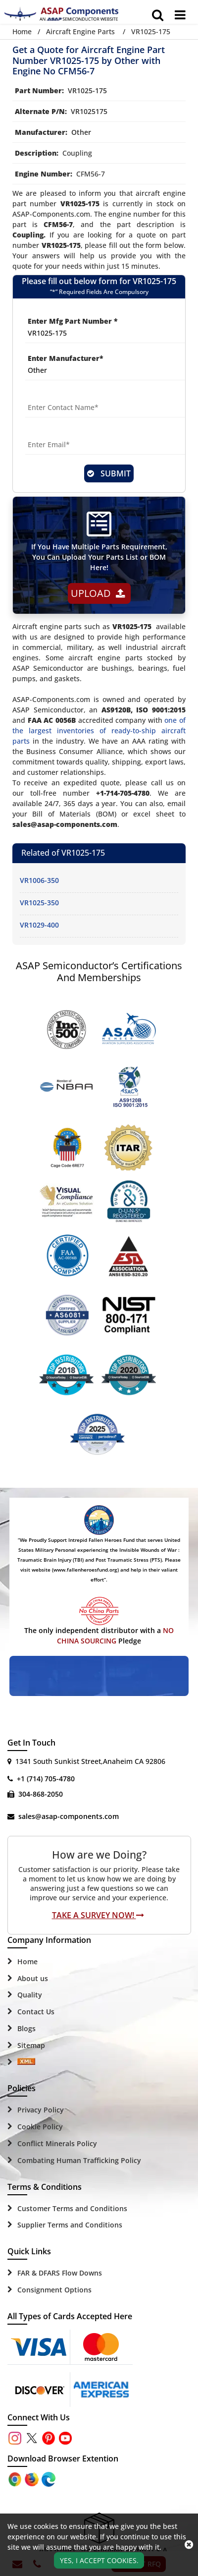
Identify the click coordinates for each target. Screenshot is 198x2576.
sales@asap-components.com (68, 1816)
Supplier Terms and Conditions (69, 2224)
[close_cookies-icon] (189, 2544)
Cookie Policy (40, 2126)
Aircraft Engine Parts (80, 31)
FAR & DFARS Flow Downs (59, 2273)
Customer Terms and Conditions (72, 2208)
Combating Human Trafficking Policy (79, 2160)
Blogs (26, 2028)
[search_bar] (158, 14)
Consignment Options (54, 2289)
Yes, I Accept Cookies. (99, 2560)
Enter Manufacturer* (65, 358)
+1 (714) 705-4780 (46, 1778)
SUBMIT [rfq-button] (109, 473)
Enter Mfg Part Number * (73, 321)
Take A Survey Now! (98, 1915)
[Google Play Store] (32, 2478)
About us (32, 1978)
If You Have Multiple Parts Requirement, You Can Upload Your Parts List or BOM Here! (99, 557)
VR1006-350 (39, 880)
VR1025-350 (39, 902)
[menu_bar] (180, 14)
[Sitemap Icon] (26, 2062)
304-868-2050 (40, 1794)
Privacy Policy (40, 2109)
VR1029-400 (39, 925)
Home (22, 31)
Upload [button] (98, 593)
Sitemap (31, 2045)
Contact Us (35, 2011)
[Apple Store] (15, 2478)
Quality (29, 1994)
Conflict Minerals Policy (57, 2143)
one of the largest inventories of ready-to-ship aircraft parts (99, 730)
